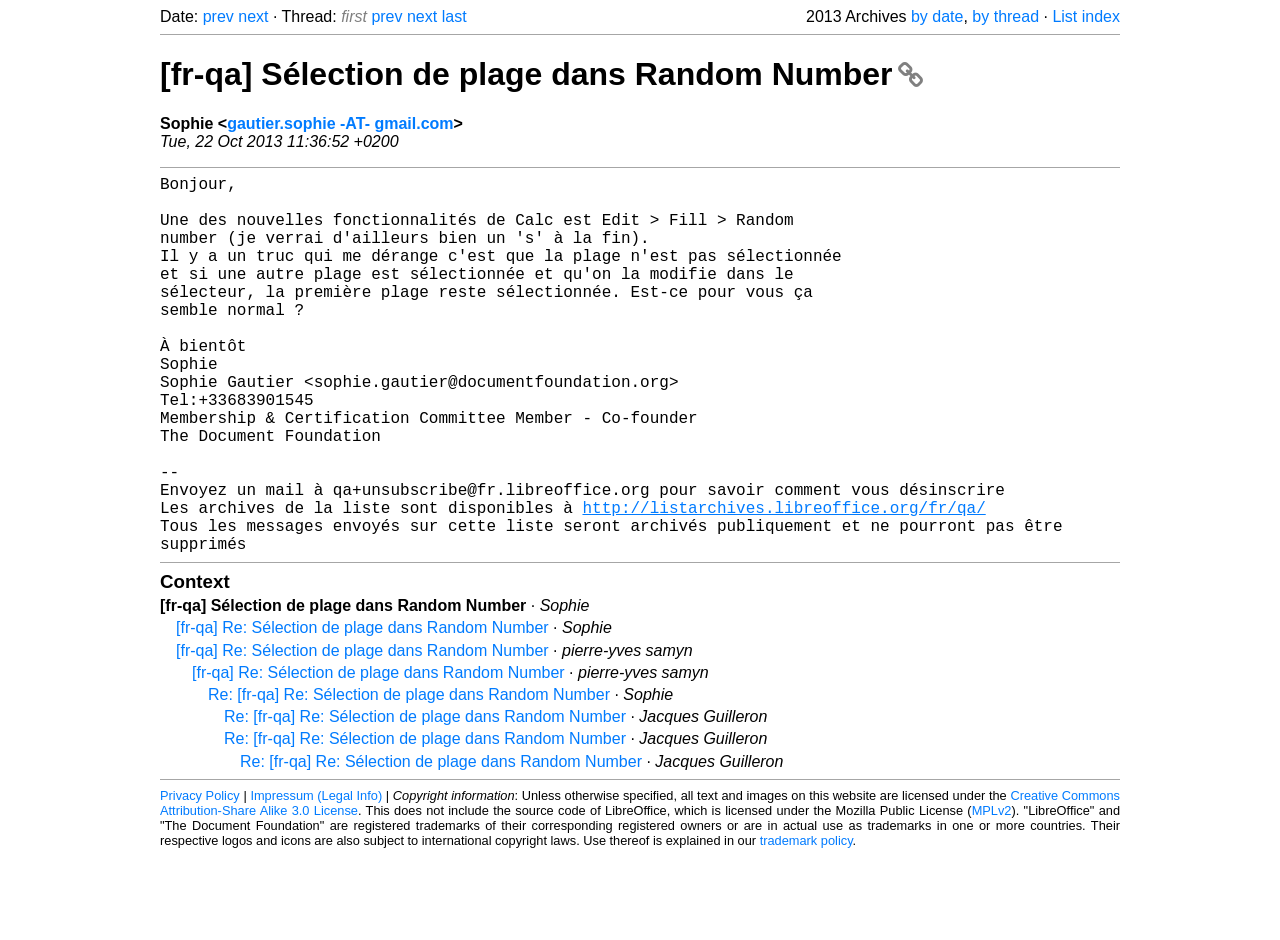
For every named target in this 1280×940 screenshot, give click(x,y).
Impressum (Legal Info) (316, 879)
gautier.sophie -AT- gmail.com (340, 123)
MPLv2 (992, 894)
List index (1086, 16)
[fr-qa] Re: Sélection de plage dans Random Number (362, 711)
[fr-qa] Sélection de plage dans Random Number (541, 74)
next (253, 16)
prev (218, 16)
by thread (1005, 16)
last (454, 16)
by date (937, 16)
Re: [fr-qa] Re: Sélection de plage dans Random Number (409, 778)
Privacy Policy (200, 879)
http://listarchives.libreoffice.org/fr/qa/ (783, 583)
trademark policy (806, 924)
